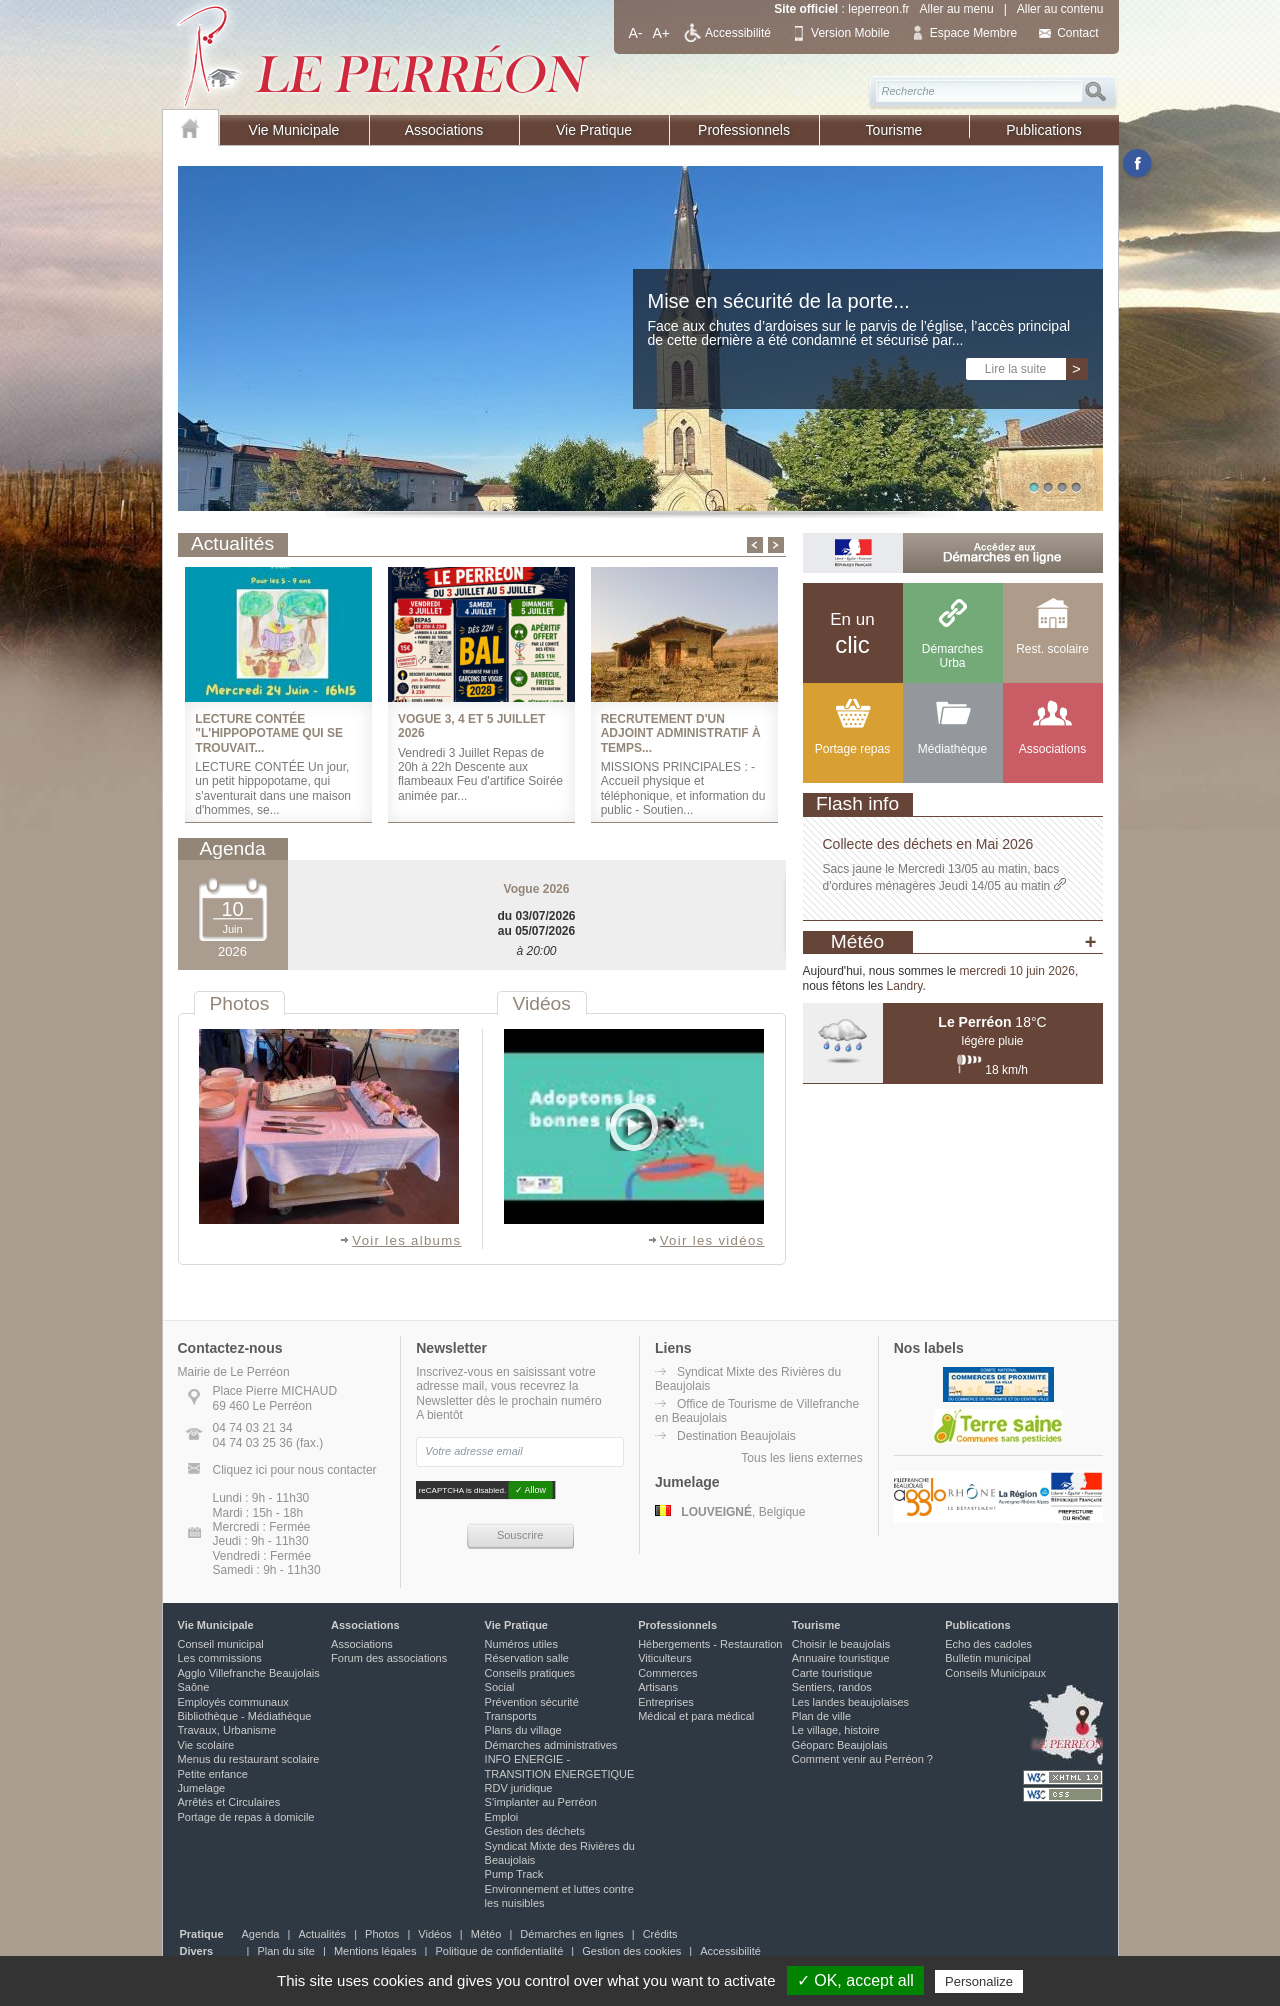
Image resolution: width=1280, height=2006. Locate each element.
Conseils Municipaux (995, 1673)
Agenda (261, 1934)
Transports (511, 1716)
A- (636, 33)
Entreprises (666, 1702)
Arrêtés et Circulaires (229, 1802)
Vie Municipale (294, 130)
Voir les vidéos (706, 1240)
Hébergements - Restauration (710, 1644)
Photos (382, 1934)
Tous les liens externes (801, 1458)
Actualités (322, 1934)
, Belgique (730, 1512)
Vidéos (434, 1934)
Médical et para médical (696, 1716)
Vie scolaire (206, 1745)
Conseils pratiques (530, 1673)
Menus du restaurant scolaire (249, 1759)
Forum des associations (389, 1658)
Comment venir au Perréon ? (862, 1759)
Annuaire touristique (841, 1658)
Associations (444, 130)
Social (500, 1687)
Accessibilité (738, 33)
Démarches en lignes (571, 1934)
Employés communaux (233, 1702)
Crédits (660, 1934)
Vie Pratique (594, 130)
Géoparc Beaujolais (840, 1745)
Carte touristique (832, 1673)
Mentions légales (375, 1951)
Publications (1044, 130)
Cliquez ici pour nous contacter (295, 1470)
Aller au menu (957, 9)
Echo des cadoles (988, 1644)
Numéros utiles (521, 1644)
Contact (1077, 33)
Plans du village (523, 1730)
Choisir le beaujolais (841, 1644)
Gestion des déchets (535, 1831)
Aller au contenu (1060, 9)
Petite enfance (213, 1774)
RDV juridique (519, 1788)
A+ (662, 33)
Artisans (658, 1687)
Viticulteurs (665, 1658)
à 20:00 (536, 951)
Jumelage (202, 1788)
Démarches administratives (551, 1745)
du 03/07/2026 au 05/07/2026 (536, 923)
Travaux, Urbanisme (227, 1730)
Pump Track (514, 1874)
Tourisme (894, 130)
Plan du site (285, 1951)
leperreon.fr (878, 9)
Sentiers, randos (832, 1687)
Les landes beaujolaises (850, 1702)
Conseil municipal (221, 1644)
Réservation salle (527, 1658)
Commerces (667, 1673)
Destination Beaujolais (736, 1436)
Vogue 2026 (537, 889)
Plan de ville (821, 1716)
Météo (486, 1934)
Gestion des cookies (631, 1951)
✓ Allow (530, 1490)
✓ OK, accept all (855, 1980)
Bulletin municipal (988, 1658)
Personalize (979, 1981)
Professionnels (744, 130)
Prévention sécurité (532, 1702)
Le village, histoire (836, 1730)
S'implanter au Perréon (541, 1802)
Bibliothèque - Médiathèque (245, 1716)
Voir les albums (400, 1240)
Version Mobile (850, 33)
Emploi (502, 1817)
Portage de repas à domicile (246, 1817)
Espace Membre (973, 33)
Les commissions (220, 1658)
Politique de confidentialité (499, 1951)
